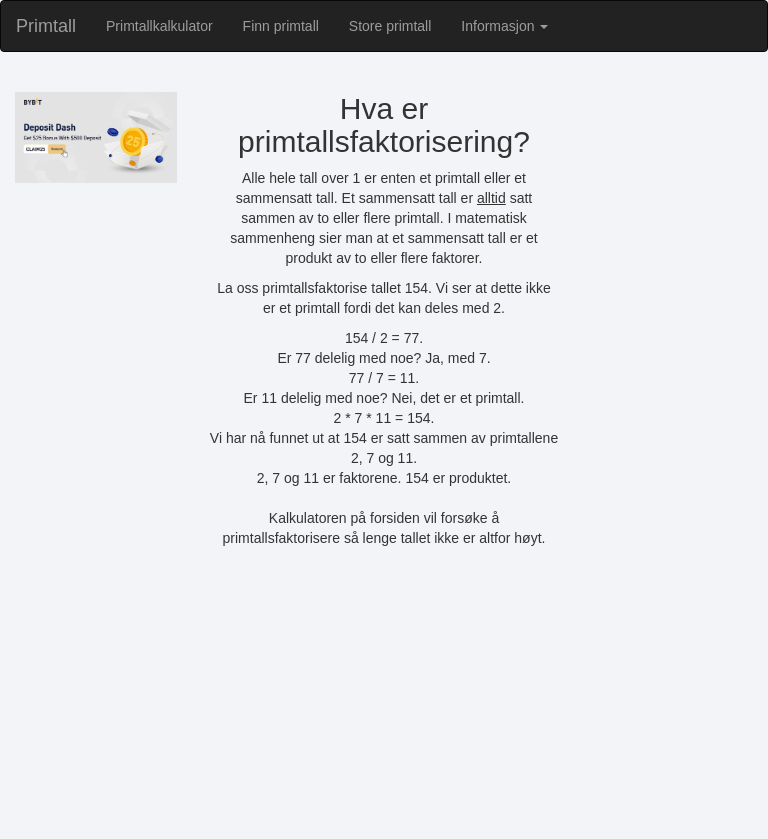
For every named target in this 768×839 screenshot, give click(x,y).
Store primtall (390, 26)
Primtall (46, 26)
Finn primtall (281, 26)
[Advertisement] (384, 703)
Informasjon (504, 26)
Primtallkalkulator (159, 26)
